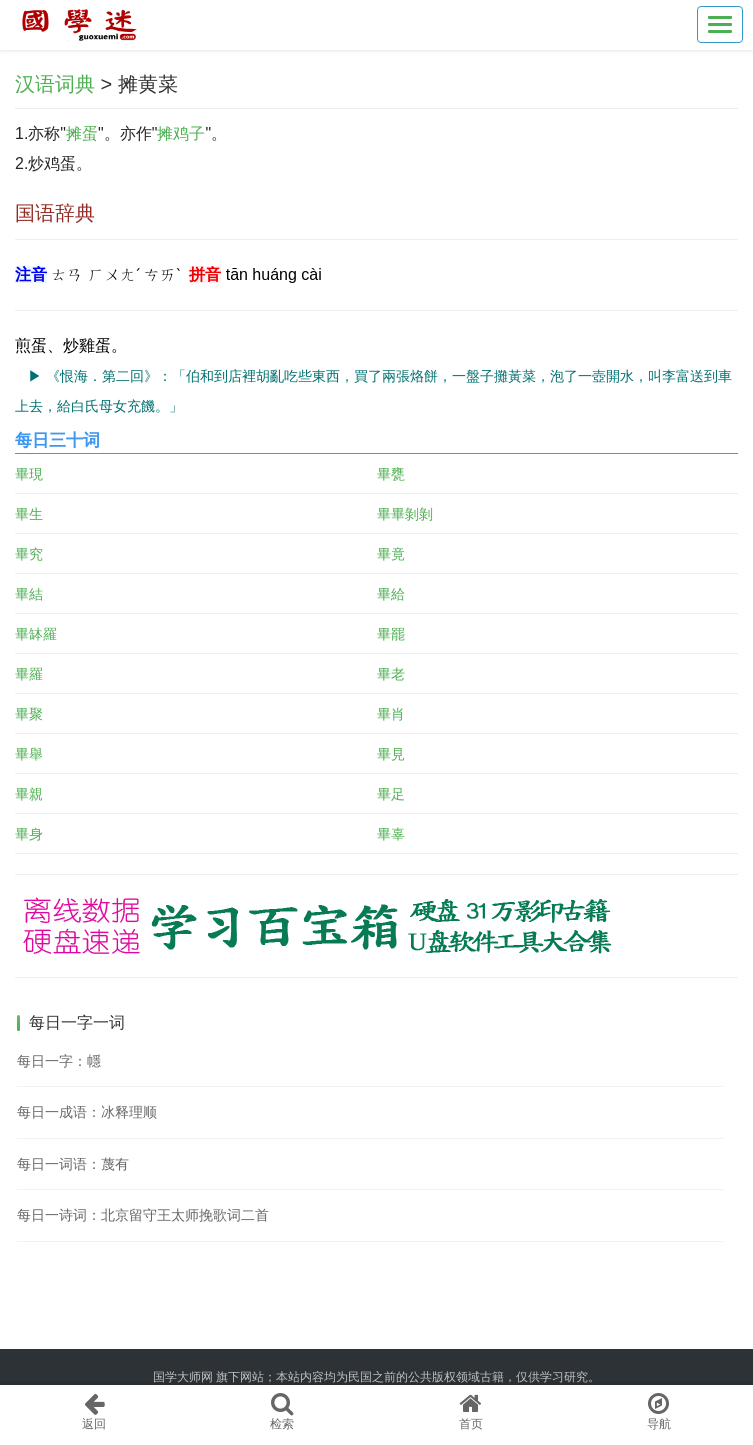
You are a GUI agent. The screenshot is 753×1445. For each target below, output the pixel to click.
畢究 (29, 554)
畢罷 (391, 634)
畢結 (29, 594)
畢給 (391, 594)
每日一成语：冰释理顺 (87, 1112)
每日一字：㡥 (59, 1061)
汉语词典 (55, 84)
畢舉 (29, 754)
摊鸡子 (181, 133)
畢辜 (391, 834)
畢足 (391, 794)
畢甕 (391, 474)
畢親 (29, 794)
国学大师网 (183, 1377)
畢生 (29, 514)
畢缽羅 (36, 634)
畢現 (29, 474)
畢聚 (29, 714)
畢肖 (391, 714)
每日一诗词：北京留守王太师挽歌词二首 (143, 1215)
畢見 (391, 754)
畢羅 (29, 674)
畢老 (391, 674)
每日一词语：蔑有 (73, 1164)
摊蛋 (82, 133)
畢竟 (391, 554)
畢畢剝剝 (405, 514)
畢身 (29, 834)
